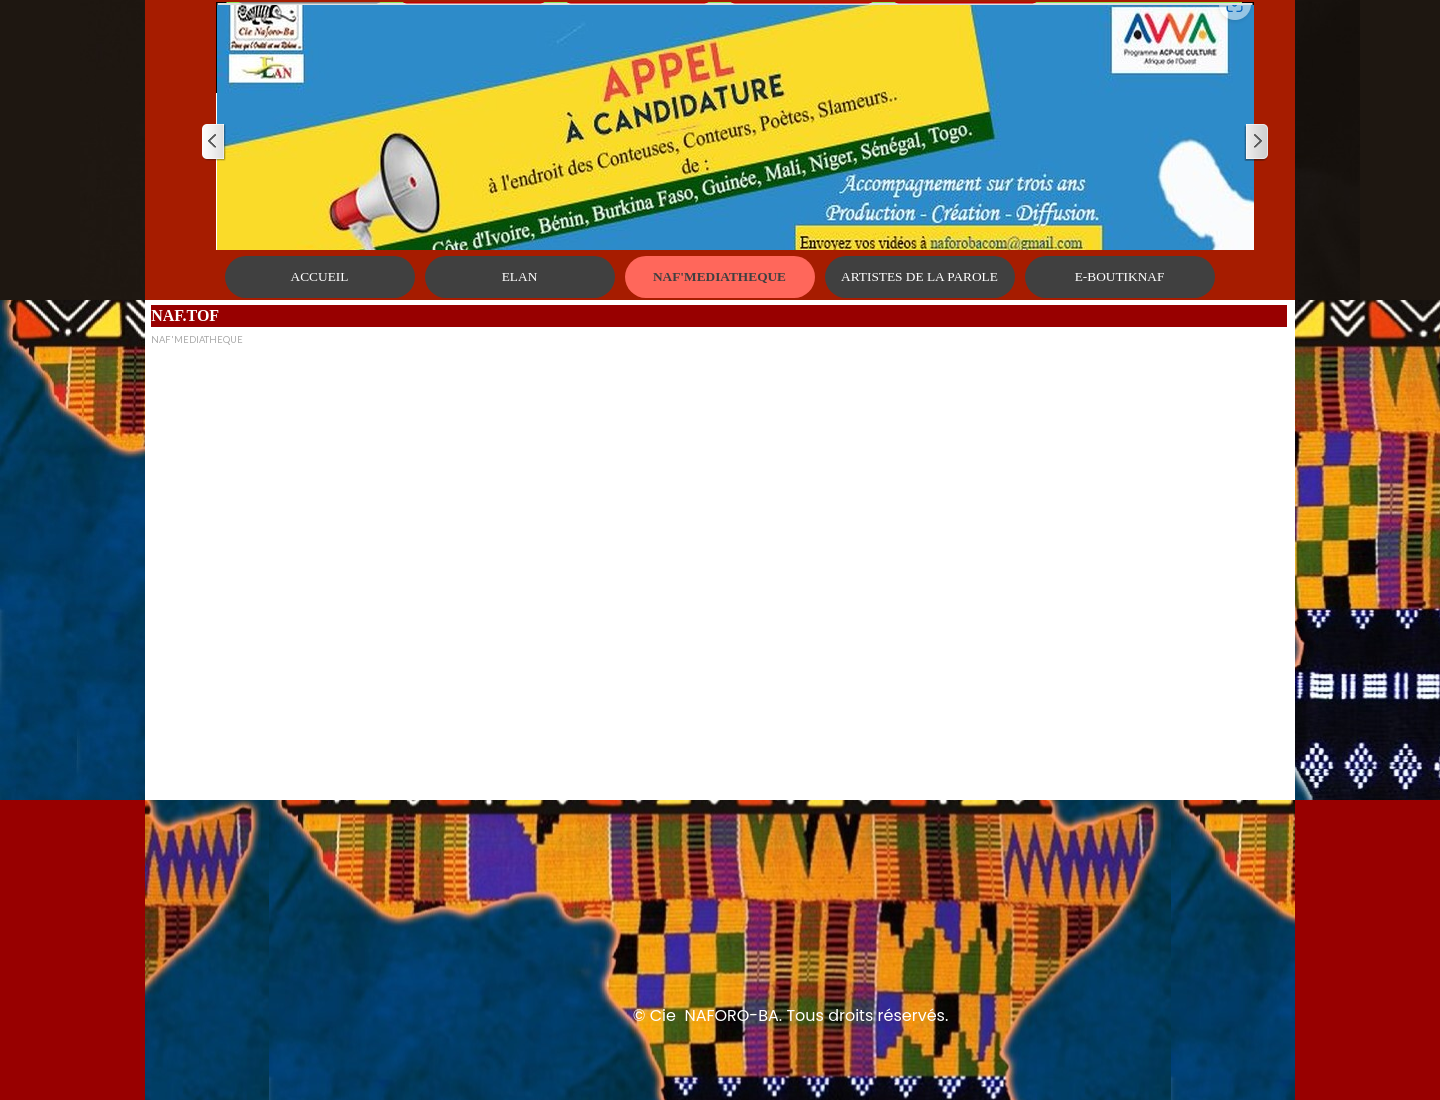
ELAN (520, 276)
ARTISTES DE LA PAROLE (919, 276)
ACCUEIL (320, 276)
